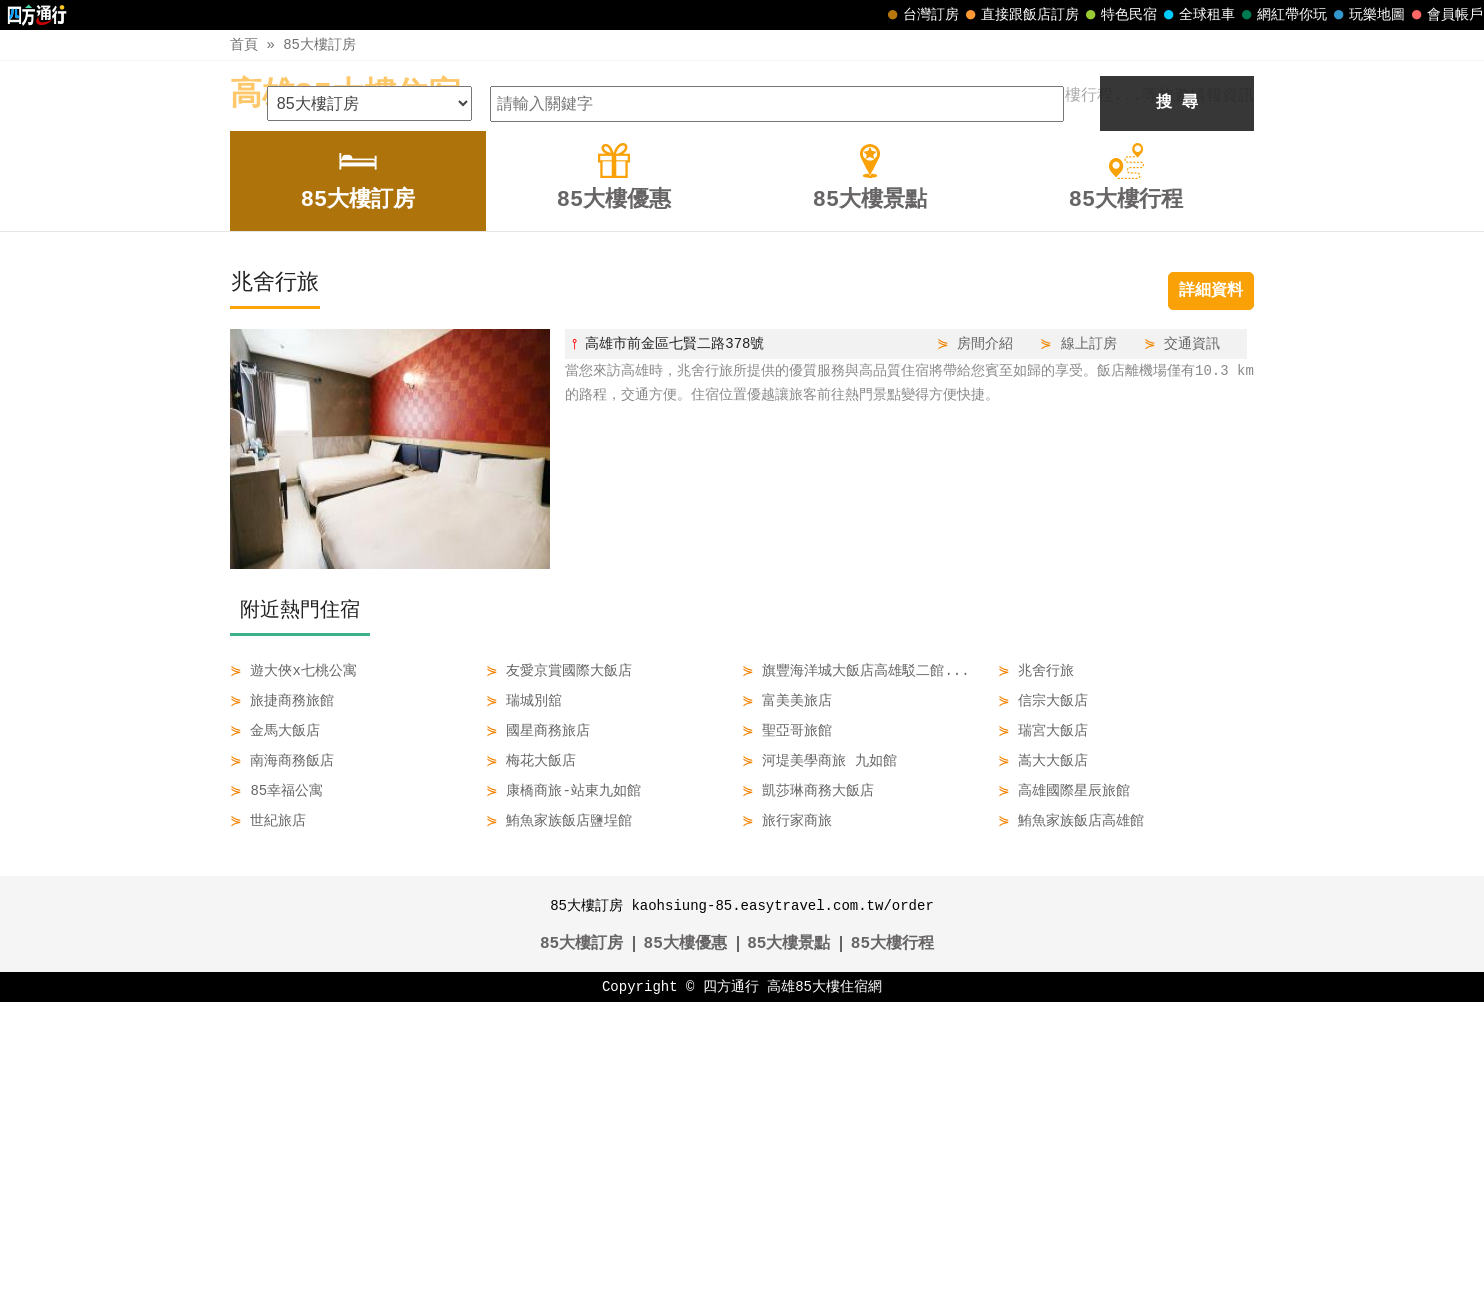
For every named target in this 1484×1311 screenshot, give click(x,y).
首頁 (244, 44)
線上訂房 (1089, 652)
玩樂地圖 (1367, 15)
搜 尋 (1177, 412)
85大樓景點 (788, 1253)
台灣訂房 (921, 15)
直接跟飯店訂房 (1020, 15)
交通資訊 (1192, 652)
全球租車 (1197, 15)
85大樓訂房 (319, 44)
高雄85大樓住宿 (345, 95)
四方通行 (731, 1295)
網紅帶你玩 (1282, 15)
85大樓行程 (892, 1253)
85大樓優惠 (685, 1253)
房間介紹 (985, 652)
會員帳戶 (1445, 15)
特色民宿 (1119, 15)
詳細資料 (1211, 600)
